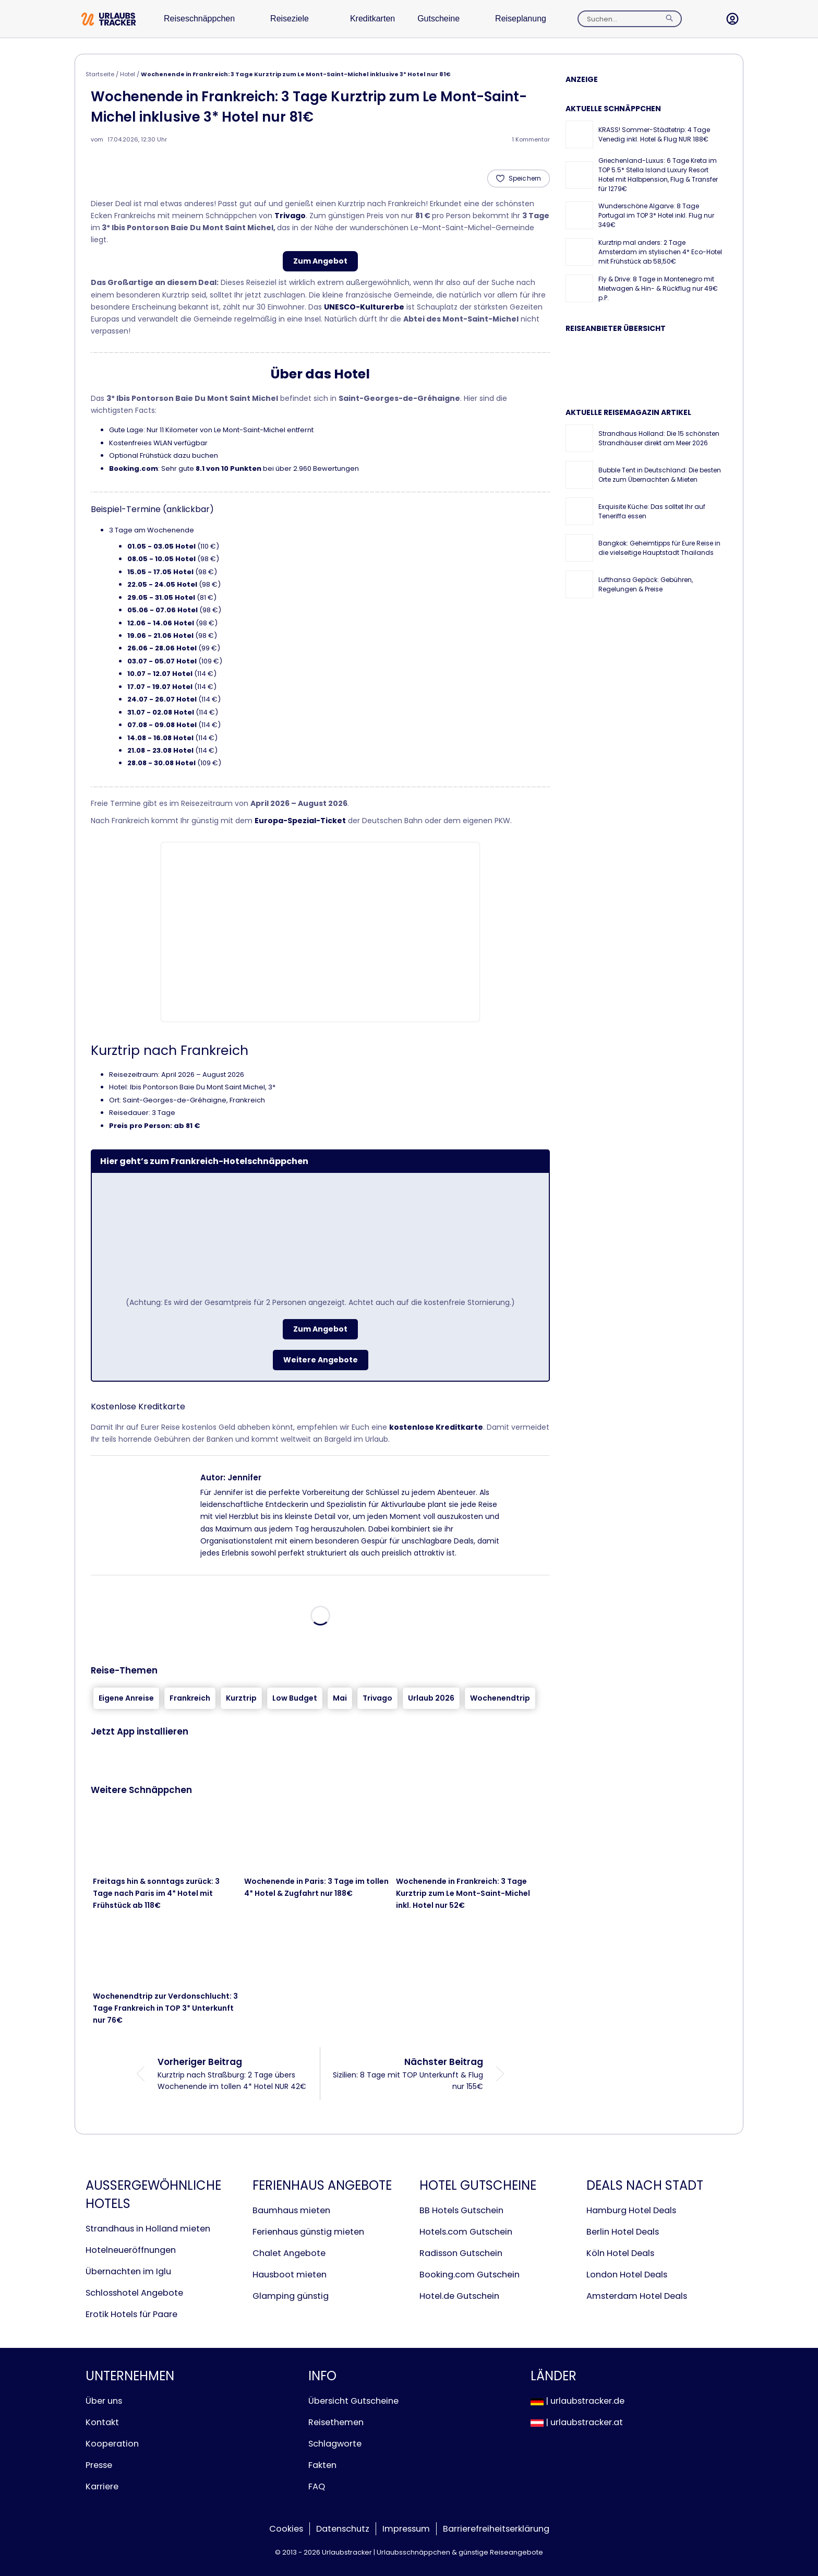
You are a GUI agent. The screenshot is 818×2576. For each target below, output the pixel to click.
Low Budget (294, 1698)
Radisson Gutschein (460, 2253)
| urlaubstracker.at (577, 2422)
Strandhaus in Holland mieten (148, 2229)
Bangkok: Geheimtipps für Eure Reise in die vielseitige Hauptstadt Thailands (659, 548)
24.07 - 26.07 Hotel (162, 699)
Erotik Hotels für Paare (131, 2314)
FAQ (316, 2486)
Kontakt (102, 2422)
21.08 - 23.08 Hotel (160, 750)
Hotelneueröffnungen (131, 2250)
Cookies (286, 2529)
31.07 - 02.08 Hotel (160, 712)
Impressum (406, 2529)
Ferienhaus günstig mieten (308, 2232)
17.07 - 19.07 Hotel (160, 687)
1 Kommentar (531, 139)
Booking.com (133, 468)
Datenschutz (342, 2529)
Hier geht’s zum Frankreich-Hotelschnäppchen (204, 1161)
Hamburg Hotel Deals (631, 2210)
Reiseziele (300, 19)
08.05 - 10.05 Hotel (161, 559)
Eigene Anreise (126, 1698)
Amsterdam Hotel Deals (636, 2296)
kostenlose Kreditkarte (436, 1427)
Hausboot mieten (289, 2275)
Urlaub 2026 (431, 1698)
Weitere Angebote (320, 1360)
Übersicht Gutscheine (353, 2401)
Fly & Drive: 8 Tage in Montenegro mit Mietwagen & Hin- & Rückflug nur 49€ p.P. (658, 288)
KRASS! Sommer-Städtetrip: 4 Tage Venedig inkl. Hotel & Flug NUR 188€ (654, 134)
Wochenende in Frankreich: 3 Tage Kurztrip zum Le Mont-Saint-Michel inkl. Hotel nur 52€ (463, 1893)
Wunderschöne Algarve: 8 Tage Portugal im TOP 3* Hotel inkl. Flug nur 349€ (656, 215)
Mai (340, 1698)
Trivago (290, 215)
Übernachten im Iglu (128, 2271)
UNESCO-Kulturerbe (364, 307)
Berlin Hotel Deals (622, 2232)
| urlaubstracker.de (577, 2401)
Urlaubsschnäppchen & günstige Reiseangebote (460, 2552)
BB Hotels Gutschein (461, 2210)
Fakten (322, 2465)
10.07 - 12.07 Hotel (160, 674)
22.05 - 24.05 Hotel (162, 584)
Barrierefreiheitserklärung (496, 2529)
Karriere (102, 2486)
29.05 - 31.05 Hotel (161, 597)
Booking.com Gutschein (469, 2275)
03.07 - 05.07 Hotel (162, 661)
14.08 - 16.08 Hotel (160, 738)
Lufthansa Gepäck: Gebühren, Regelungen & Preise (645, 584)
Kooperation (112, 2444)
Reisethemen (336, 2422)
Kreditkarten (388, 19)
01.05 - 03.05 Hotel (161, 546)
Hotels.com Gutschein (465, 2232)
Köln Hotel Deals (620, 2253)
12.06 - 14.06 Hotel (160, 623)
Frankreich (190, 1698)
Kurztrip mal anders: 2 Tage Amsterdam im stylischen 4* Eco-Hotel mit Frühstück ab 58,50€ (660, 252)
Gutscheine (460, 19)
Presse (99, 2465)
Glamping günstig (290, 2296)
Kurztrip (241, 1698)
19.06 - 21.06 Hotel (160, 635)
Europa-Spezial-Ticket (300, 820)
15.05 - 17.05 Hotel (160, 572)
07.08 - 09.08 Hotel (162, 725)
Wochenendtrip (500, 1698)
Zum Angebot (320, 261)
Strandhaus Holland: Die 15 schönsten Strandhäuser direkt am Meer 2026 (658, 438)
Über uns (104, 2401)
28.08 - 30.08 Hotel (161, 763)
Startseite (100, 74)
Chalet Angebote (289, 2253)
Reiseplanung (549, 19)
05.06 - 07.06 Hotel (162, 610)
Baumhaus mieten (291, 2210)
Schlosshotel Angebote (134, 2293)
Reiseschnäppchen (204, 19)
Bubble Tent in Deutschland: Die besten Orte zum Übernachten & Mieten (659, 475)
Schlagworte (335, 2444)
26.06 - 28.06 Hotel (162, 648)
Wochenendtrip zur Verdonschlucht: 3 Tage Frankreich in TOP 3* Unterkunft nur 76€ (165, 2008)
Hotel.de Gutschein (459, 2296)
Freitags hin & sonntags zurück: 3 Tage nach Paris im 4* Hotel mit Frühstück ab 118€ (156, 1893)
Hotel (127, 74)
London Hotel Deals (626, 2275)
